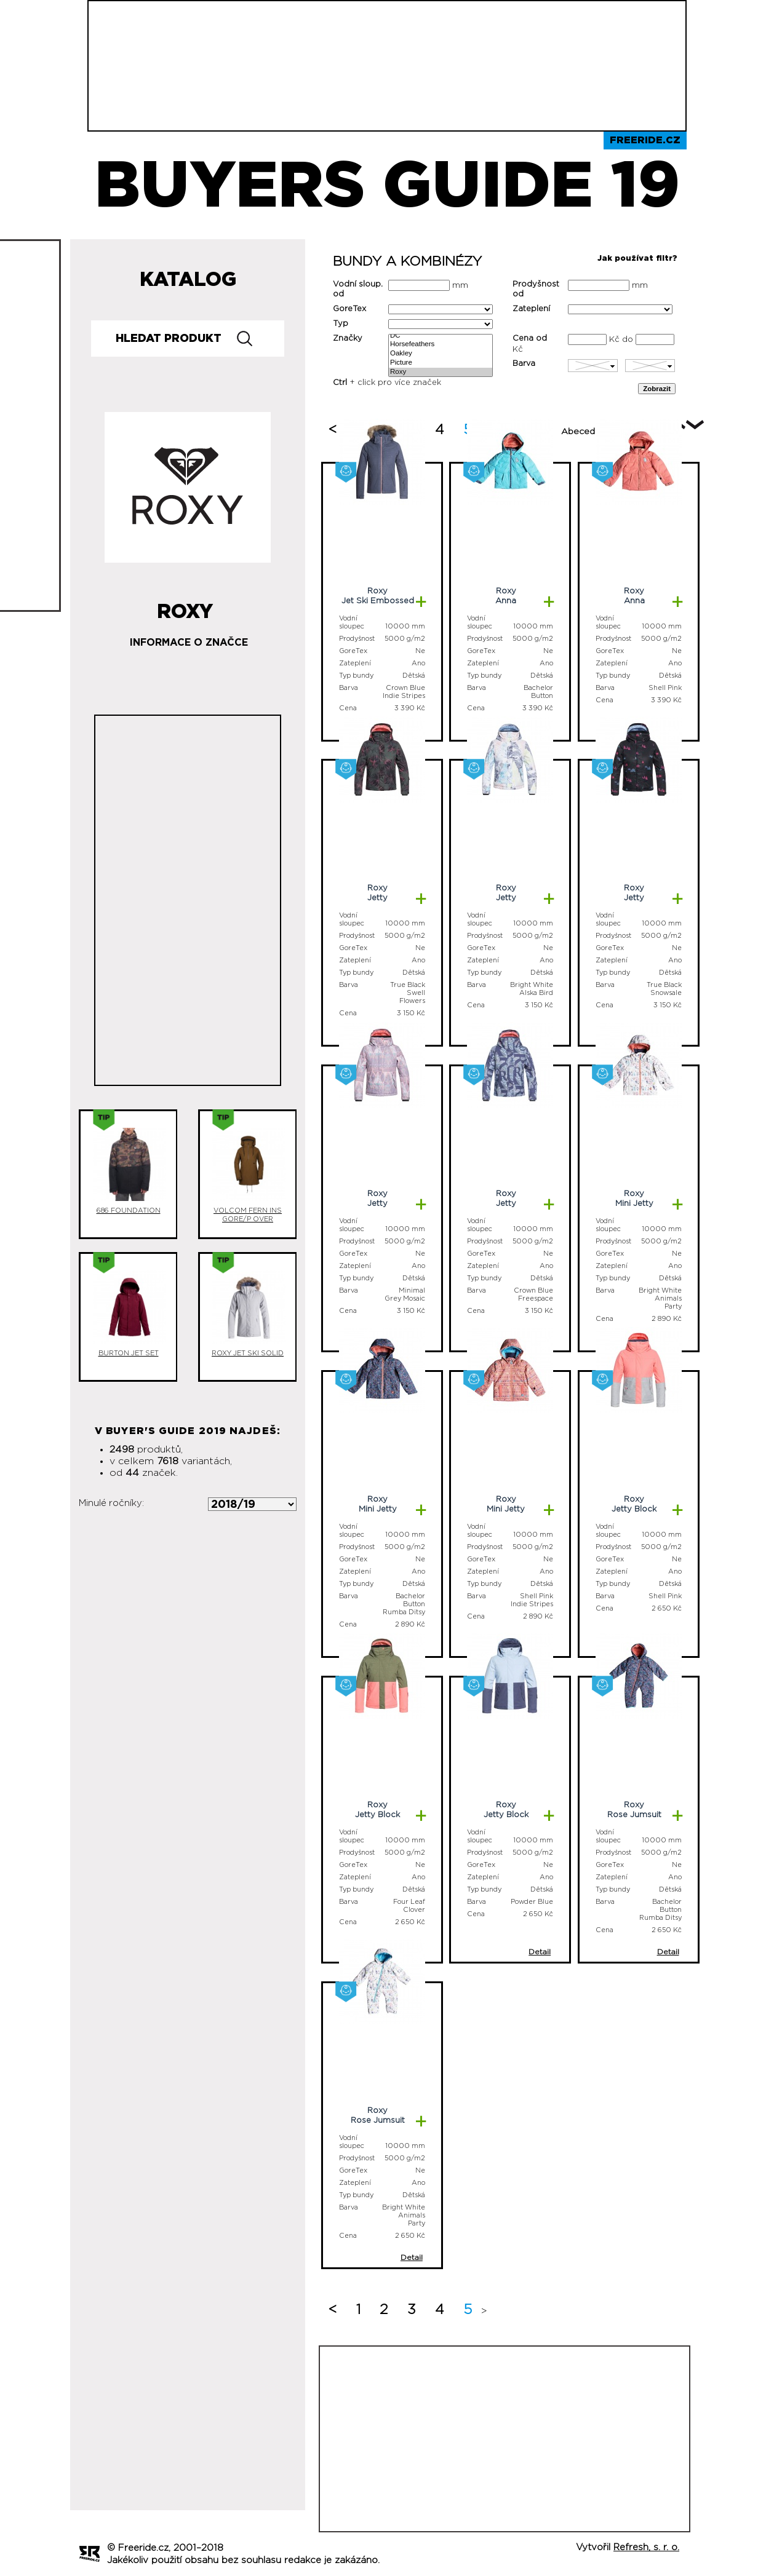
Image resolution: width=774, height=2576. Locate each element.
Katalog (188, 280)
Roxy (440, 372)
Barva (524, 364)
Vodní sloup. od (358, 289)
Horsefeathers (440, 344)
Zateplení (531, 309)
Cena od (530, 339)
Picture (440, 363)
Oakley (440, 354)
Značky (347, 339)
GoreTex (349, 309)
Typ (340, 324)
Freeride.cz (645, 140)
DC (440, 336)
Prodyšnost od (536, 289)
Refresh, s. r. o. (646, 2547)
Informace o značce (189, 643)
